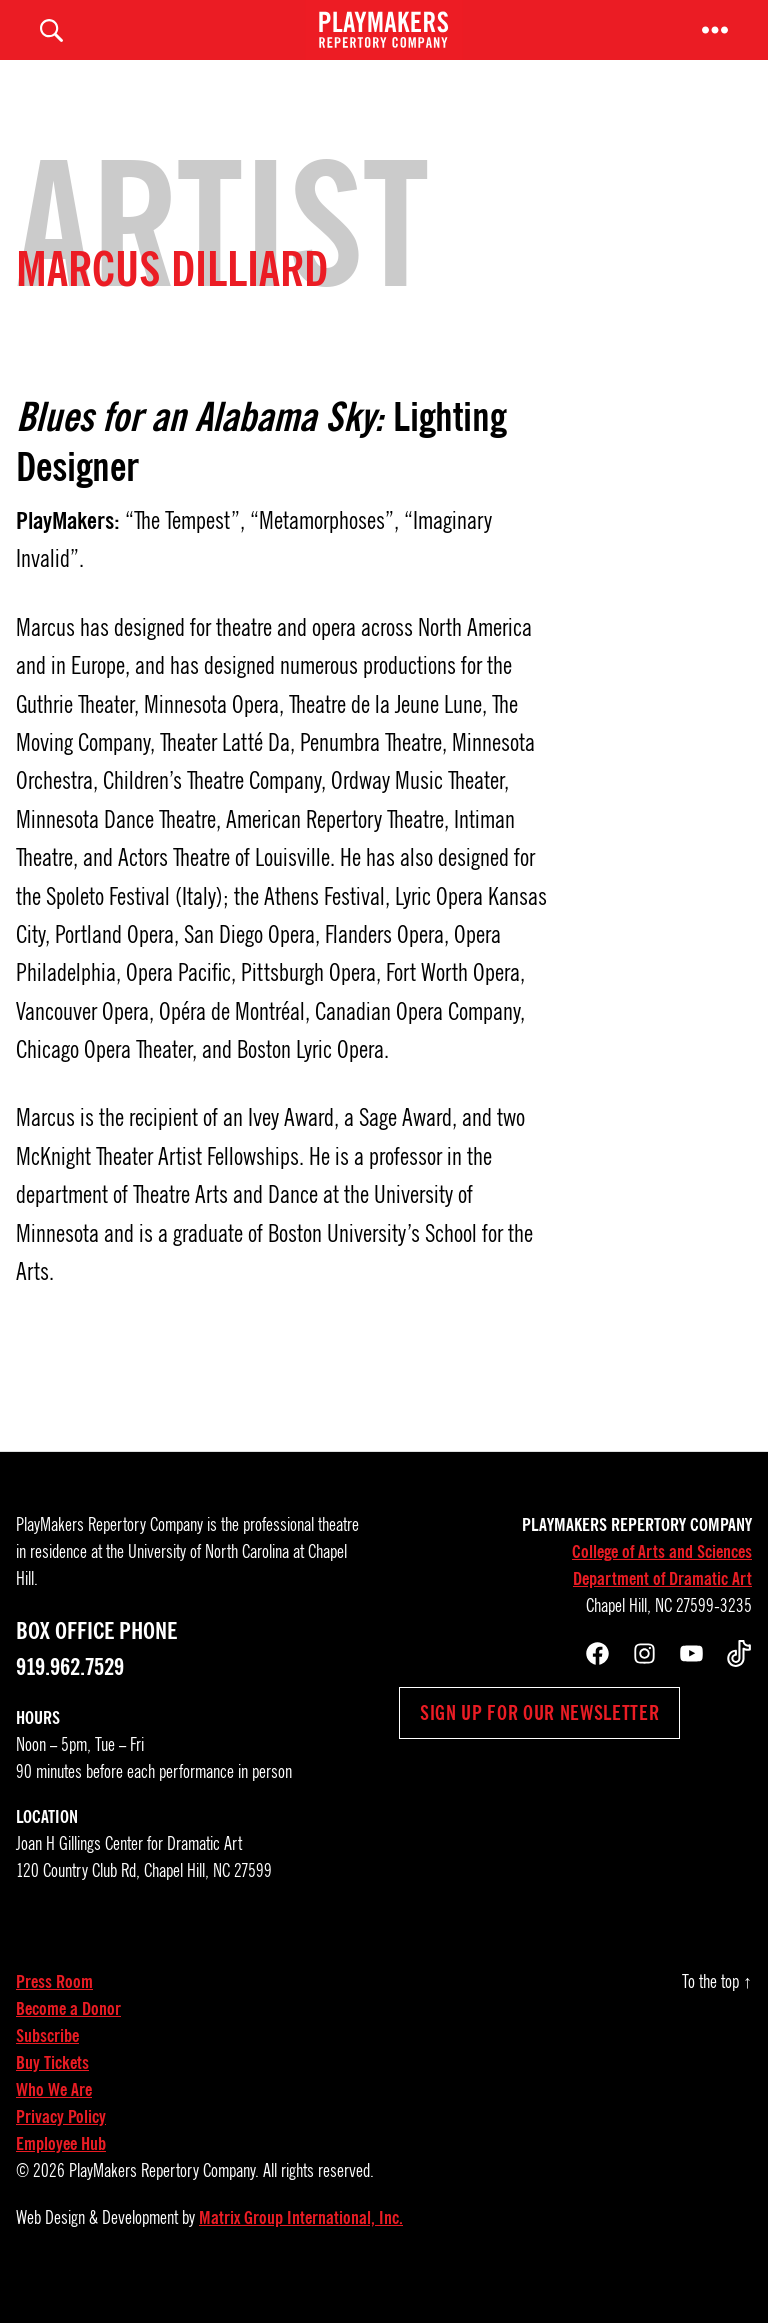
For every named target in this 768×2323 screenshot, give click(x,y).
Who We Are (54, 2120)
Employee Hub (61, 2174)
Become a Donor (68, 2039)
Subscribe (47, 2066)
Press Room (54, 2012)
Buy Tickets (52, 2093)
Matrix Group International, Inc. (301, 2248)
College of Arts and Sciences (662, 1582)
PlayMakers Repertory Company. (164, 2201)
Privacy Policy (61, 2147)
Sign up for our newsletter (539, 1743)
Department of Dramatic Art (662, 1609)
